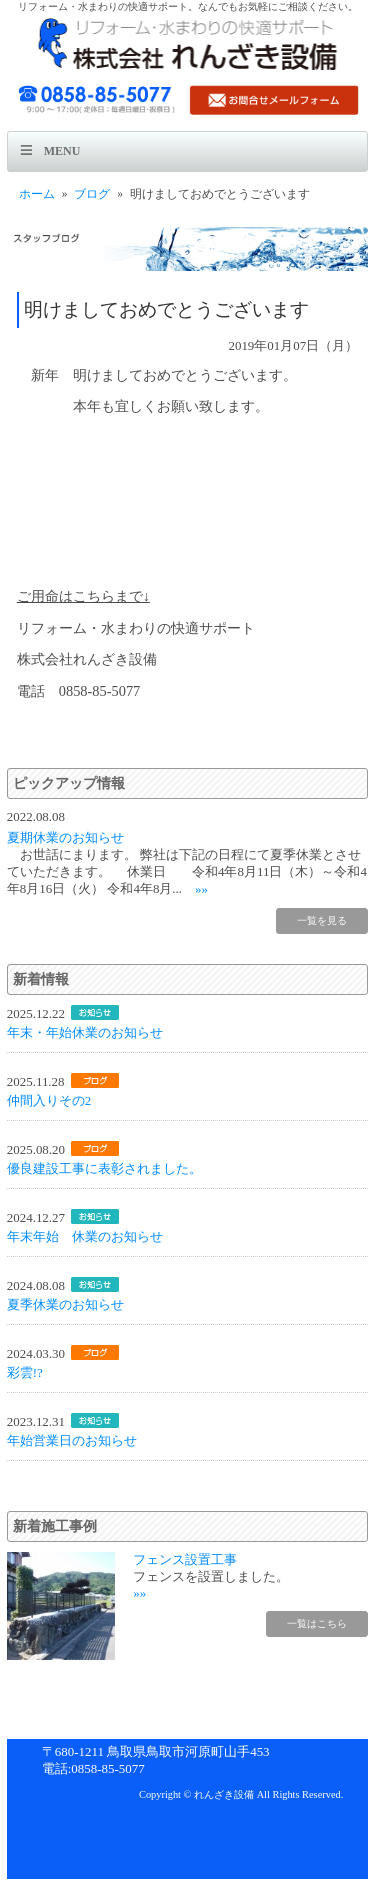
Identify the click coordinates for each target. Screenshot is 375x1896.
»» (201, 888)
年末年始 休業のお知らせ (85, 1236)
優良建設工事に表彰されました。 (104, 1168)
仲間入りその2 (49, 1100)
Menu (62, 151)
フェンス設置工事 (185, 1559)
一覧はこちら (317, 1623)
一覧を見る (322, 920)
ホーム (37, 194)
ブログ (92, 194)
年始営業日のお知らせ (72, 1440)
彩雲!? (25, 1372)
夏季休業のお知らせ (65, 1304)
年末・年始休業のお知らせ (85, 1032)
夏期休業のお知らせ (65, 837)
